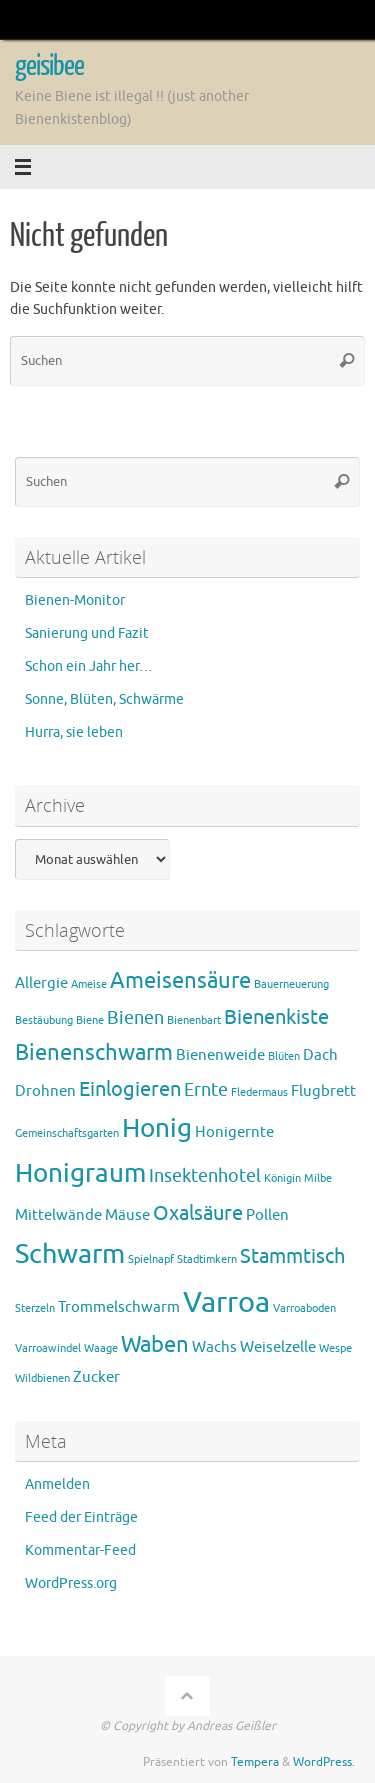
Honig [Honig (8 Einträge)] (157, 1128)
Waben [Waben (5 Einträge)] (155, 1345)
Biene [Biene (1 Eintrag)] (90, 1020)
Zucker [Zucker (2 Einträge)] (96, 1377)
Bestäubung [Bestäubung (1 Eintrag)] (44, 1020)
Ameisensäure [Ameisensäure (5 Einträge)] (180, 981)
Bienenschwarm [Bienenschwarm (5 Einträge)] (94, 1053)
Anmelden (57, 1484)
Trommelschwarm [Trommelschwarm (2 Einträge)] (119, 1307)
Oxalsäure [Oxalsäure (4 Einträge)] (198, 1213)
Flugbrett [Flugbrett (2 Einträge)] (323, 1091)
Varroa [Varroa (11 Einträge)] (226, 1302)
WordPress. (324, 1762)
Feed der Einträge (81, 1517)
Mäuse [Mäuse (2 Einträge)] (127, 1215)
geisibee (49, 66)
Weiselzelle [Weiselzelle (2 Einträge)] (278, 1347)
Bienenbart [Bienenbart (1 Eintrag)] (194, 1020)
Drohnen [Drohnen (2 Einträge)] (45, 1091)
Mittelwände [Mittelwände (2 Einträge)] (58, 1215)
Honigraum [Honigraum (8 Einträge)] (80, 1173)
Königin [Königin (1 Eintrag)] (282, 1178)
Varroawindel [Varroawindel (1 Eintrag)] (48, 1348)
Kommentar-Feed (80, 1550)
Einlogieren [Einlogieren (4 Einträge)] (130, 1089)
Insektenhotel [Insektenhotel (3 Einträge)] (205, 1176)
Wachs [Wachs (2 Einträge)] (214, 1347)
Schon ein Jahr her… (89, 666)
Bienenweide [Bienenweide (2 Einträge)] (220, 1055)
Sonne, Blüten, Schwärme (104, 699)
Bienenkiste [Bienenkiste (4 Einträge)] (276, 1017)
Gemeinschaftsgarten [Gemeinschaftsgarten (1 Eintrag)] (67, 1133)
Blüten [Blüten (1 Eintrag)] (284, 1056)
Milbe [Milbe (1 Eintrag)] (318, 1178)
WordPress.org (71, 1583)
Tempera (255, 1762)
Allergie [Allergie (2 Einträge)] (41, 983)
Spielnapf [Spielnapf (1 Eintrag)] (151, 1259)
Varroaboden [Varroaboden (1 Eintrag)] (304, 1308)
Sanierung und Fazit (87, 633)
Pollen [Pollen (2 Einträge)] (267, 1215)
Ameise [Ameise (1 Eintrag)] (89, 984)
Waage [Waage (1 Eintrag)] (101, 1348)
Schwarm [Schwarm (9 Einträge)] (70, 1254)
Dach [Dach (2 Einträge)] (320, 1055)
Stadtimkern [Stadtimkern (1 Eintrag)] (207, 1259)
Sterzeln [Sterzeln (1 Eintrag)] (35, 1308)
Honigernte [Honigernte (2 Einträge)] (234, 1132)
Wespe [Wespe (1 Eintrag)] (335, 1348)
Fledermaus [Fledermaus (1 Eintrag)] (259, 1092)
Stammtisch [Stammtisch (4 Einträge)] (292, 1256)
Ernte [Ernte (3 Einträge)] (206, 1090)
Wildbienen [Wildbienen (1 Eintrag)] (42, 1378)
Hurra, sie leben (74, 732)
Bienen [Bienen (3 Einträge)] (135, 1018)
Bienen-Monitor (75, 600)
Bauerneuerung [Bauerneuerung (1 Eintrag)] (291, 984)
